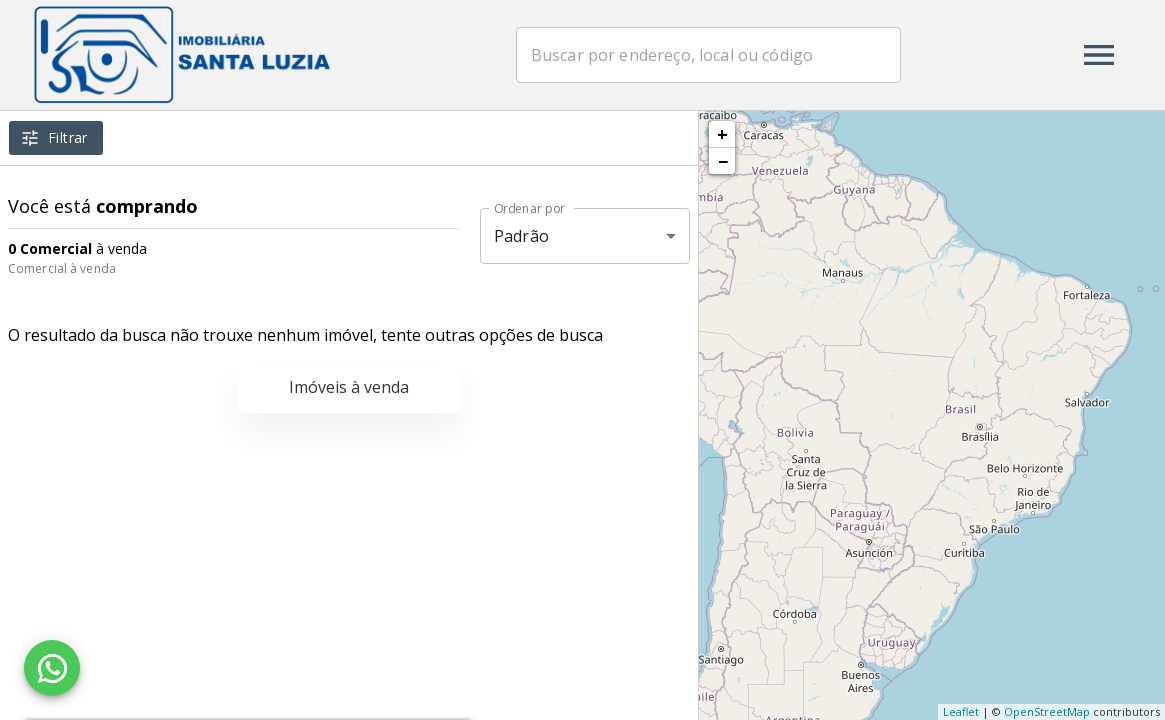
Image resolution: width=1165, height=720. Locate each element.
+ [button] (722, 134)
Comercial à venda (62, 268)
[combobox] (710, 55)
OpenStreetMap (1047, 711)
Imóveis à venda (349, 387)
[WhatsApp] (52, 668)
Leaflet (961, 711)
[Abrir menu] (1099, 55)
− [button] (723, 161)
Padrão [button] (521, 236)
